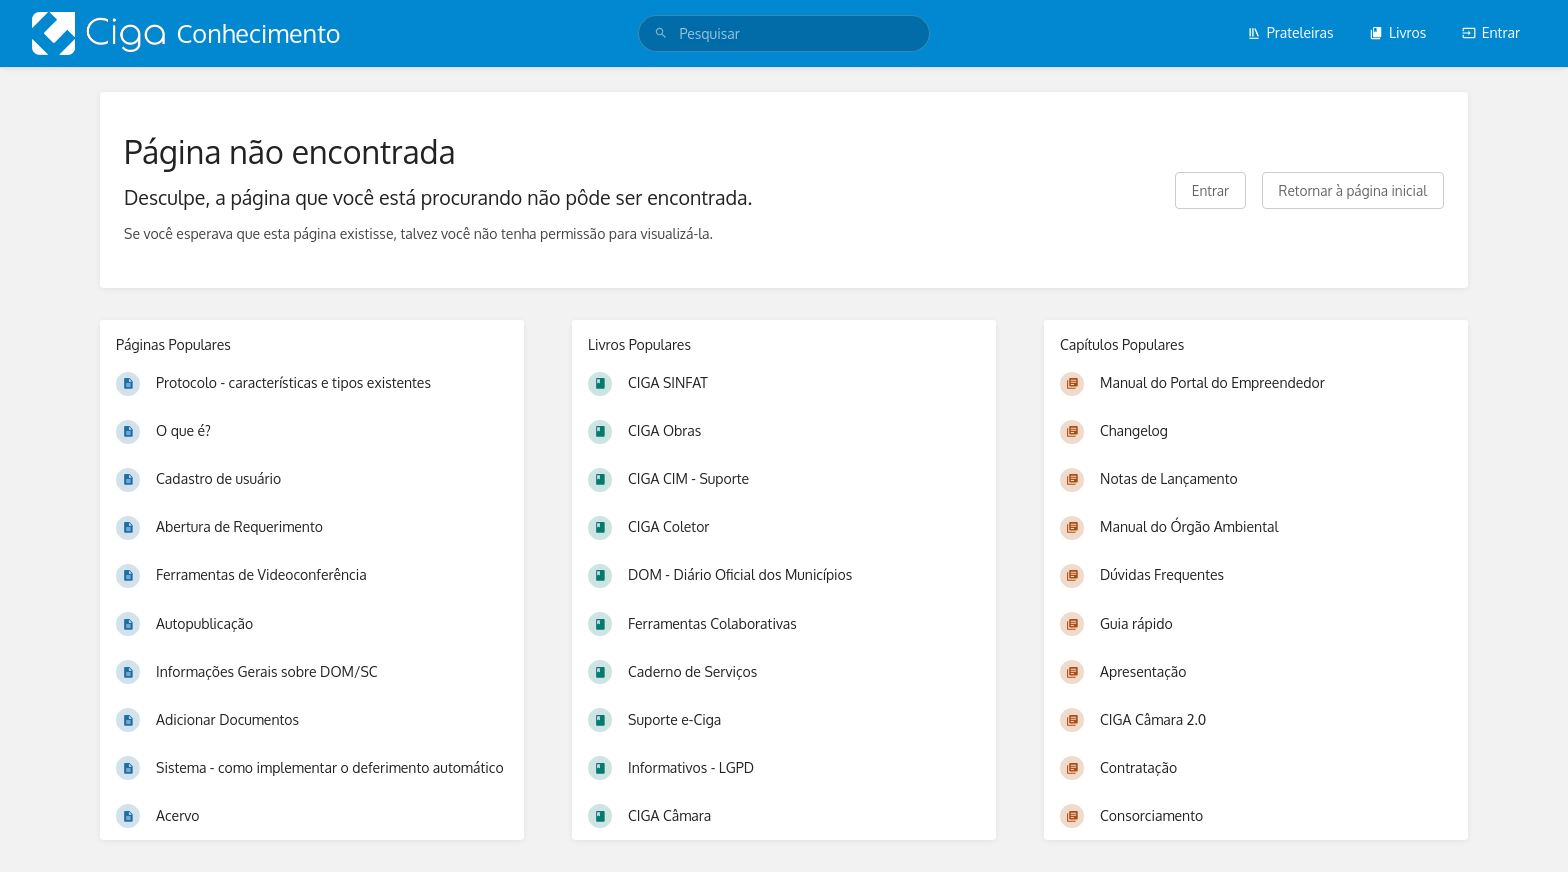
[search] (783, 33)
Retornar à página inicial (1353, 190)
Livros (1397, 32)
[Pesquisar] (661, 33)
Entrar (1491, 32)
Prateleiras (1290, 32)
